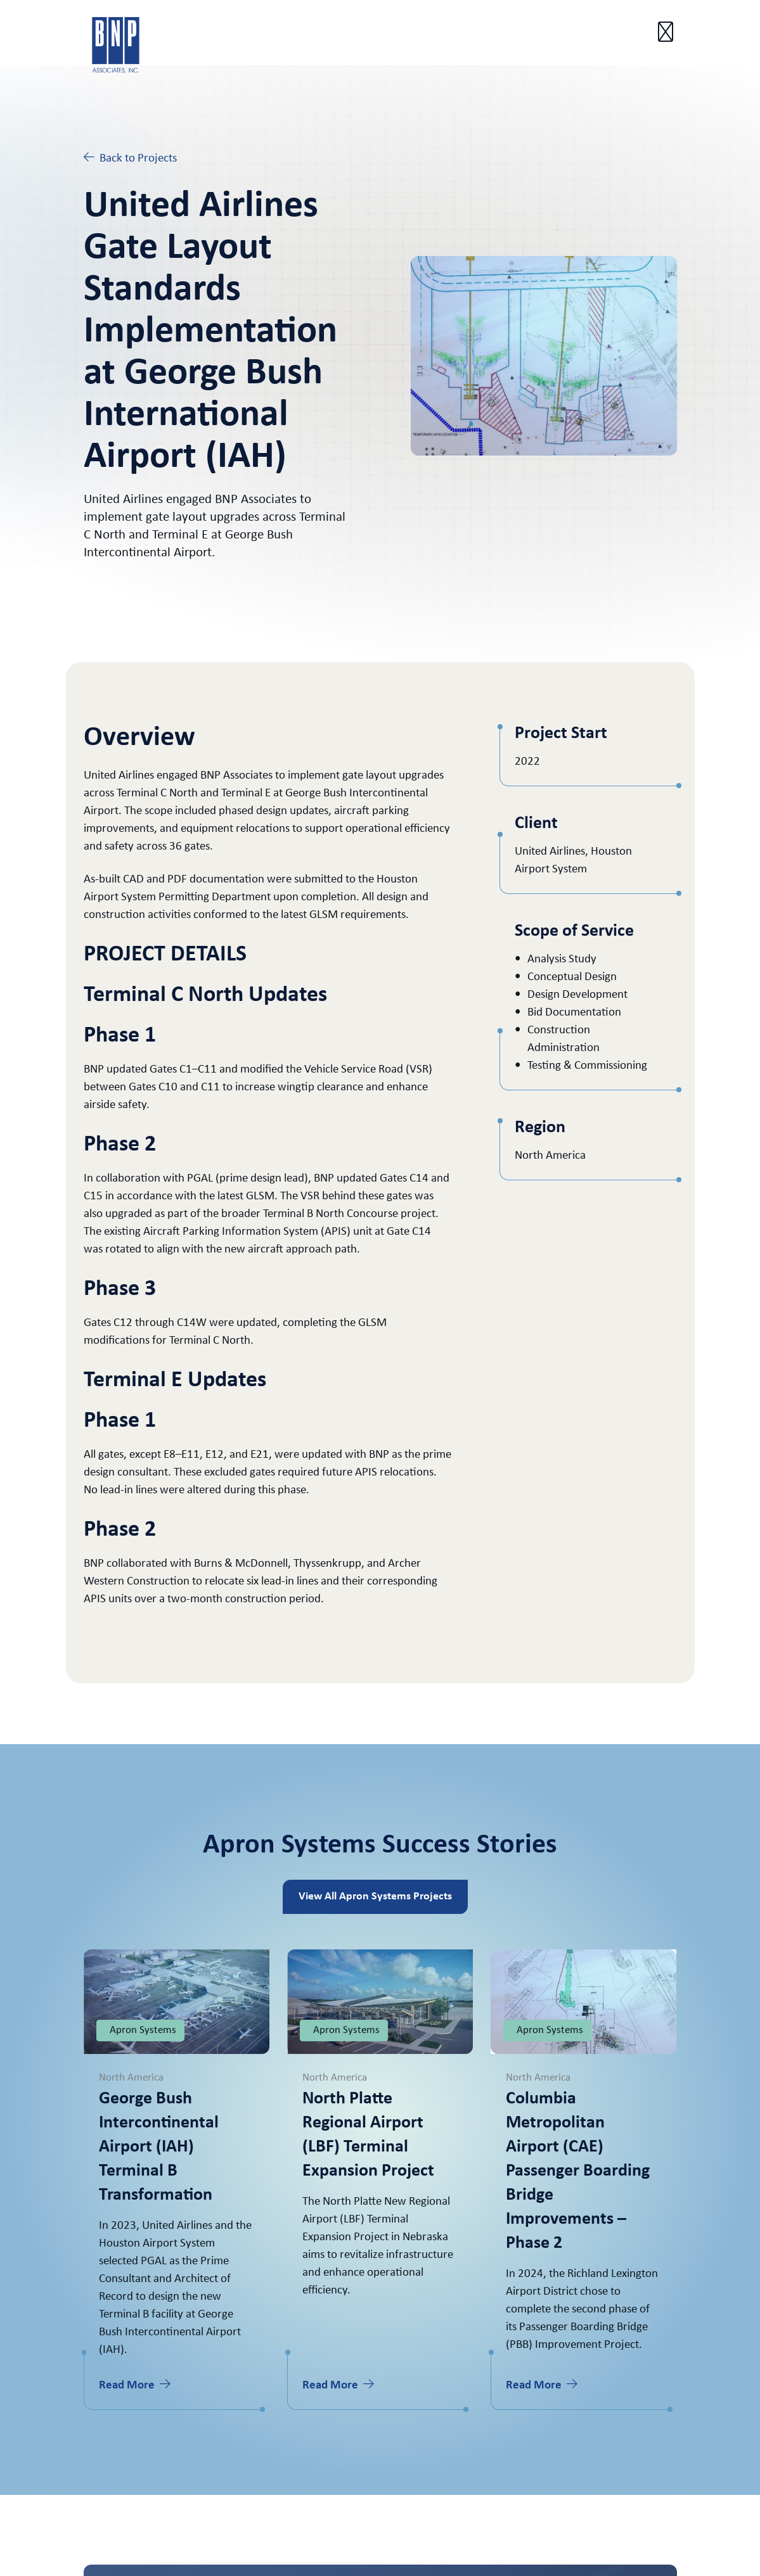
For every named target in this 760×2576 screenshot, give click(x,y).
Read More (135, 2385)
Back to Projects (130, 158)
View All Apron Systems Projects (375, 1897)
